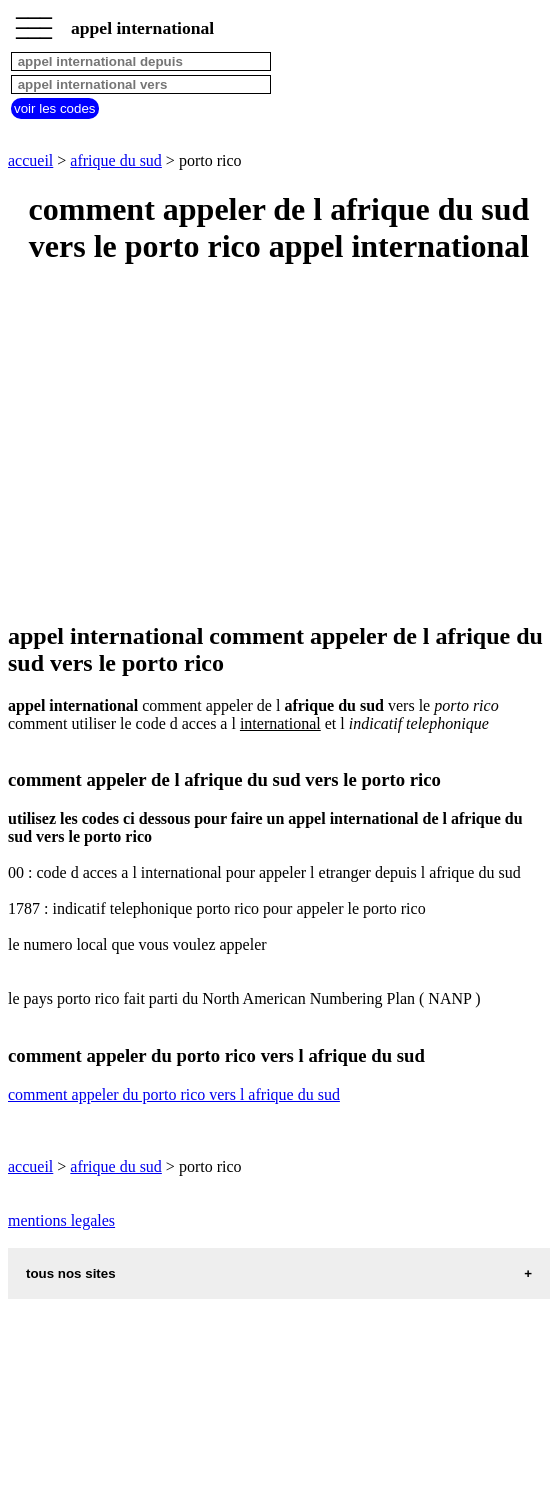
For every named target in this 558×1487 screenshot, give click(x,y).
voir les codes (55, 108)
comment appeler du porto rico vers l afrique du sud (174, 1094)
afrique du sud (116, 160)
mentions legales (61, 1220)
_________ (34, 22)
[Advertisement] (279, 445)
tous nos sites (71, 1273)
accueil (30, 160)
